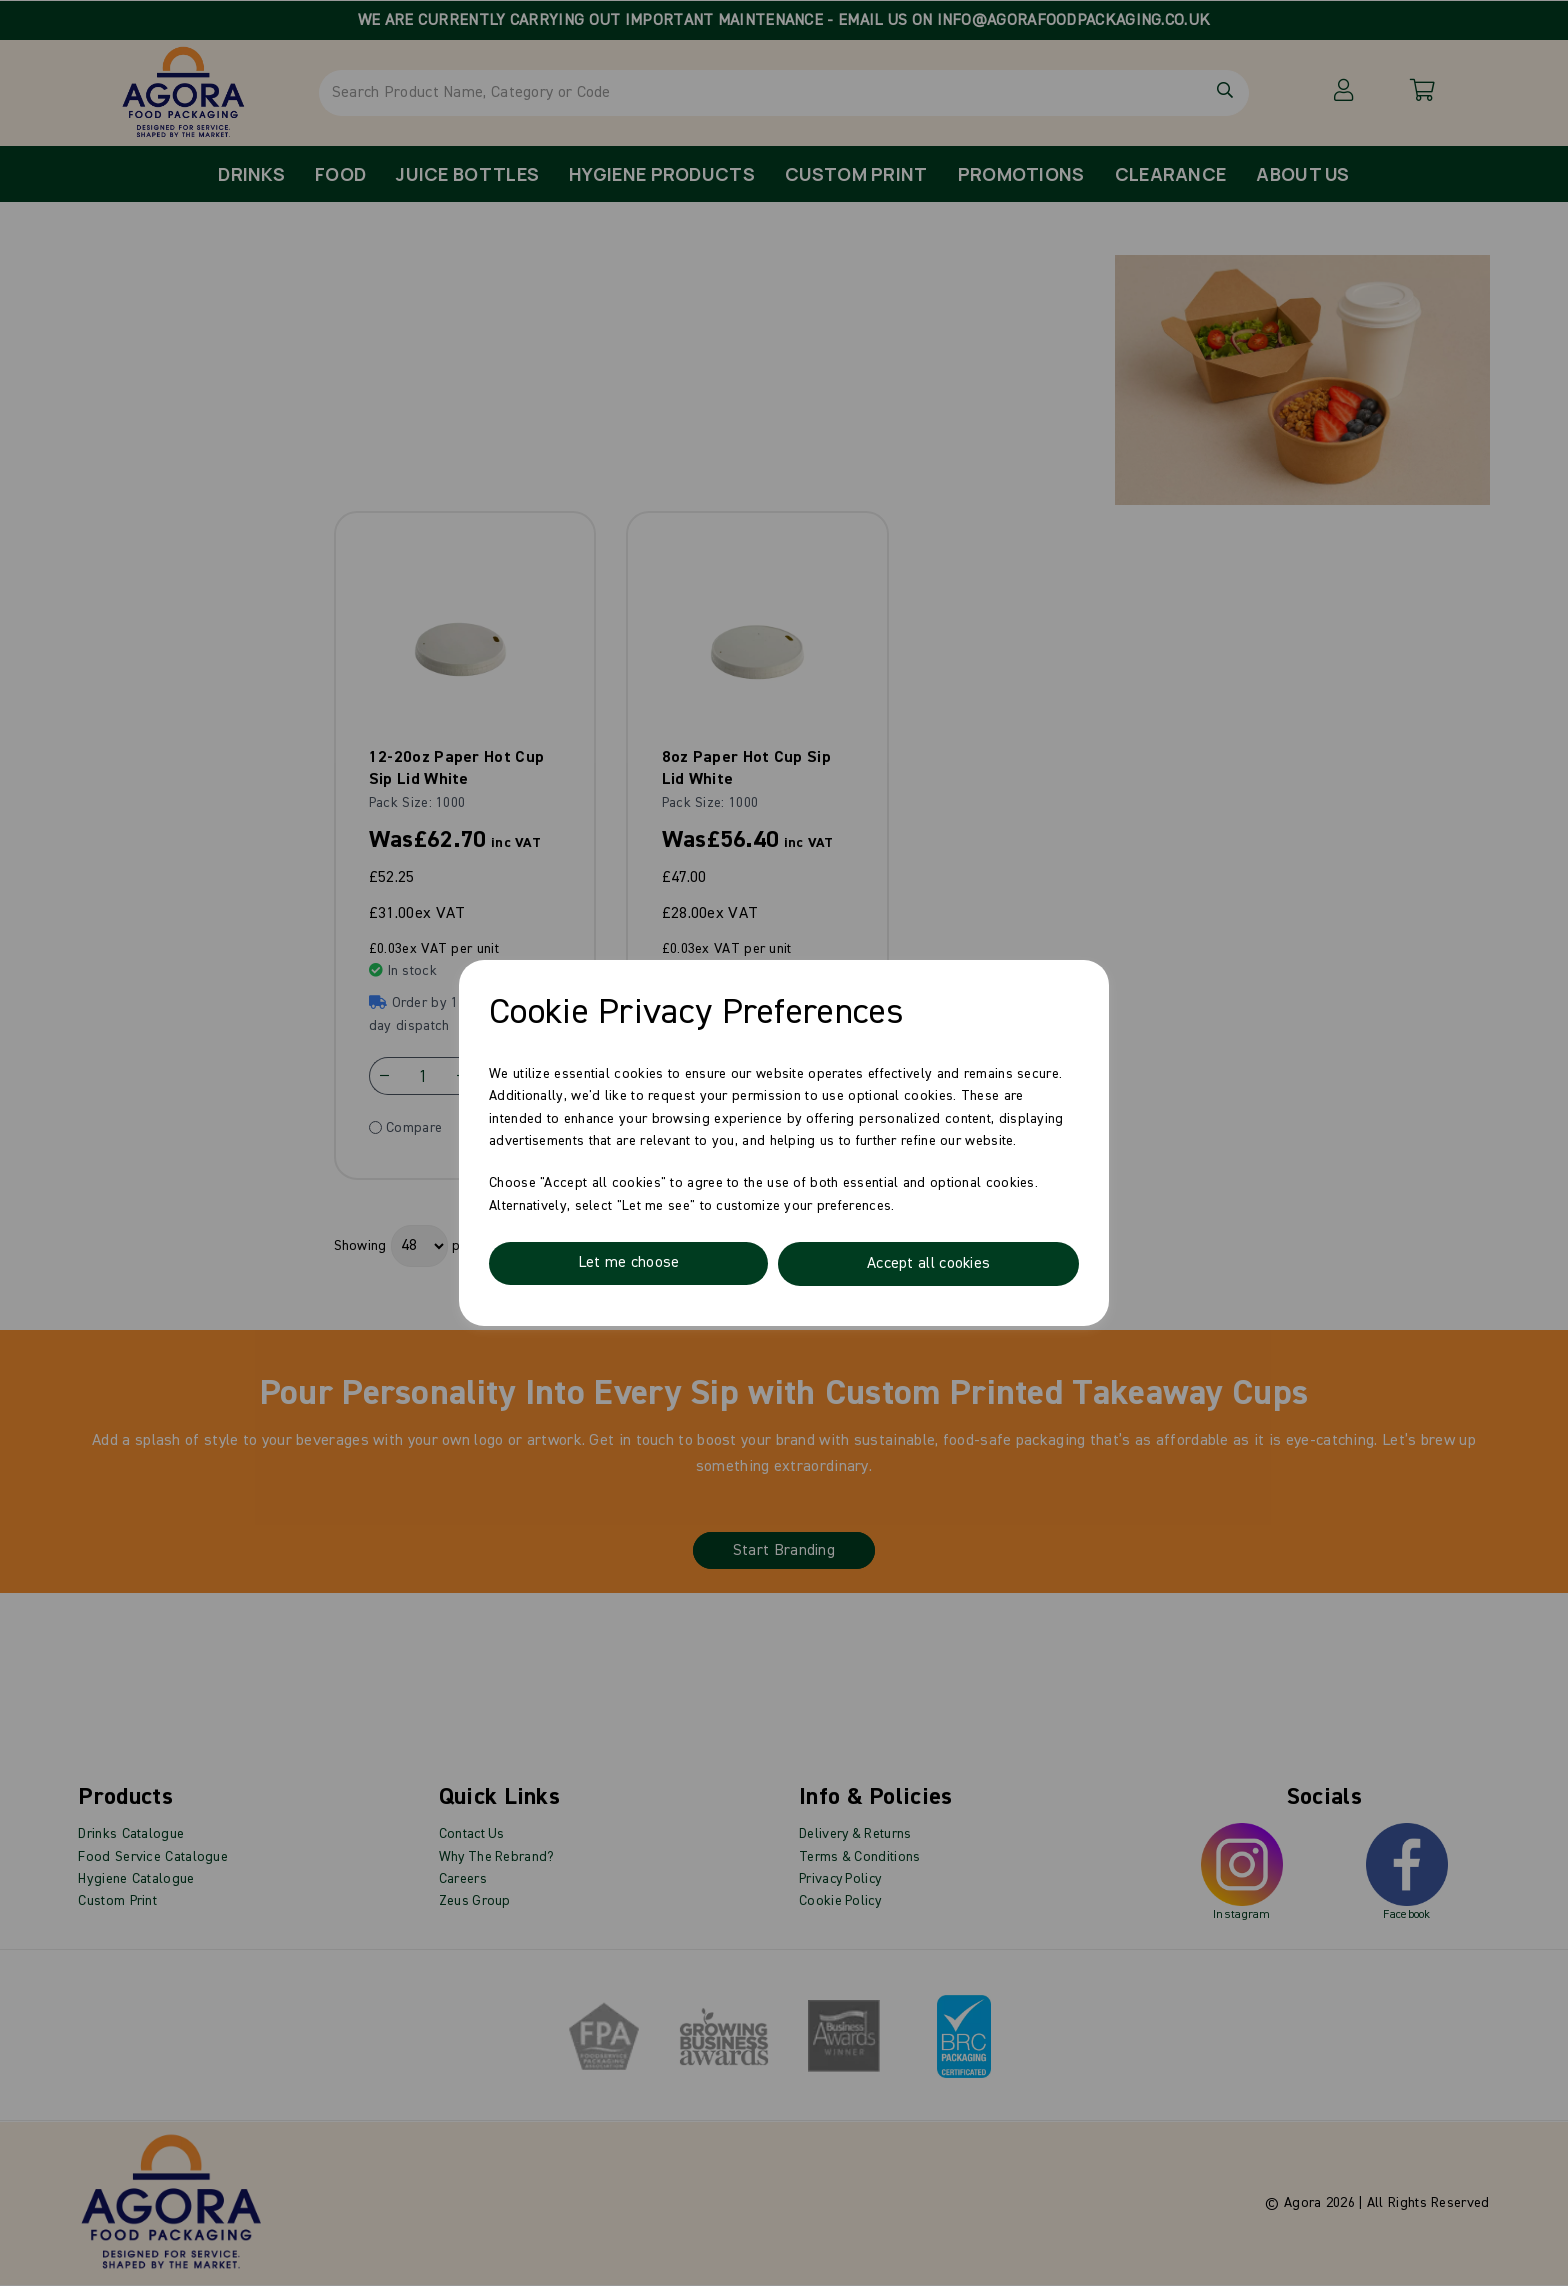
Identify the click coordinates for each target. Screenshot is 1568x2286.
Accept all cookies (927, 1264)
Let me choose (628, 1264)
